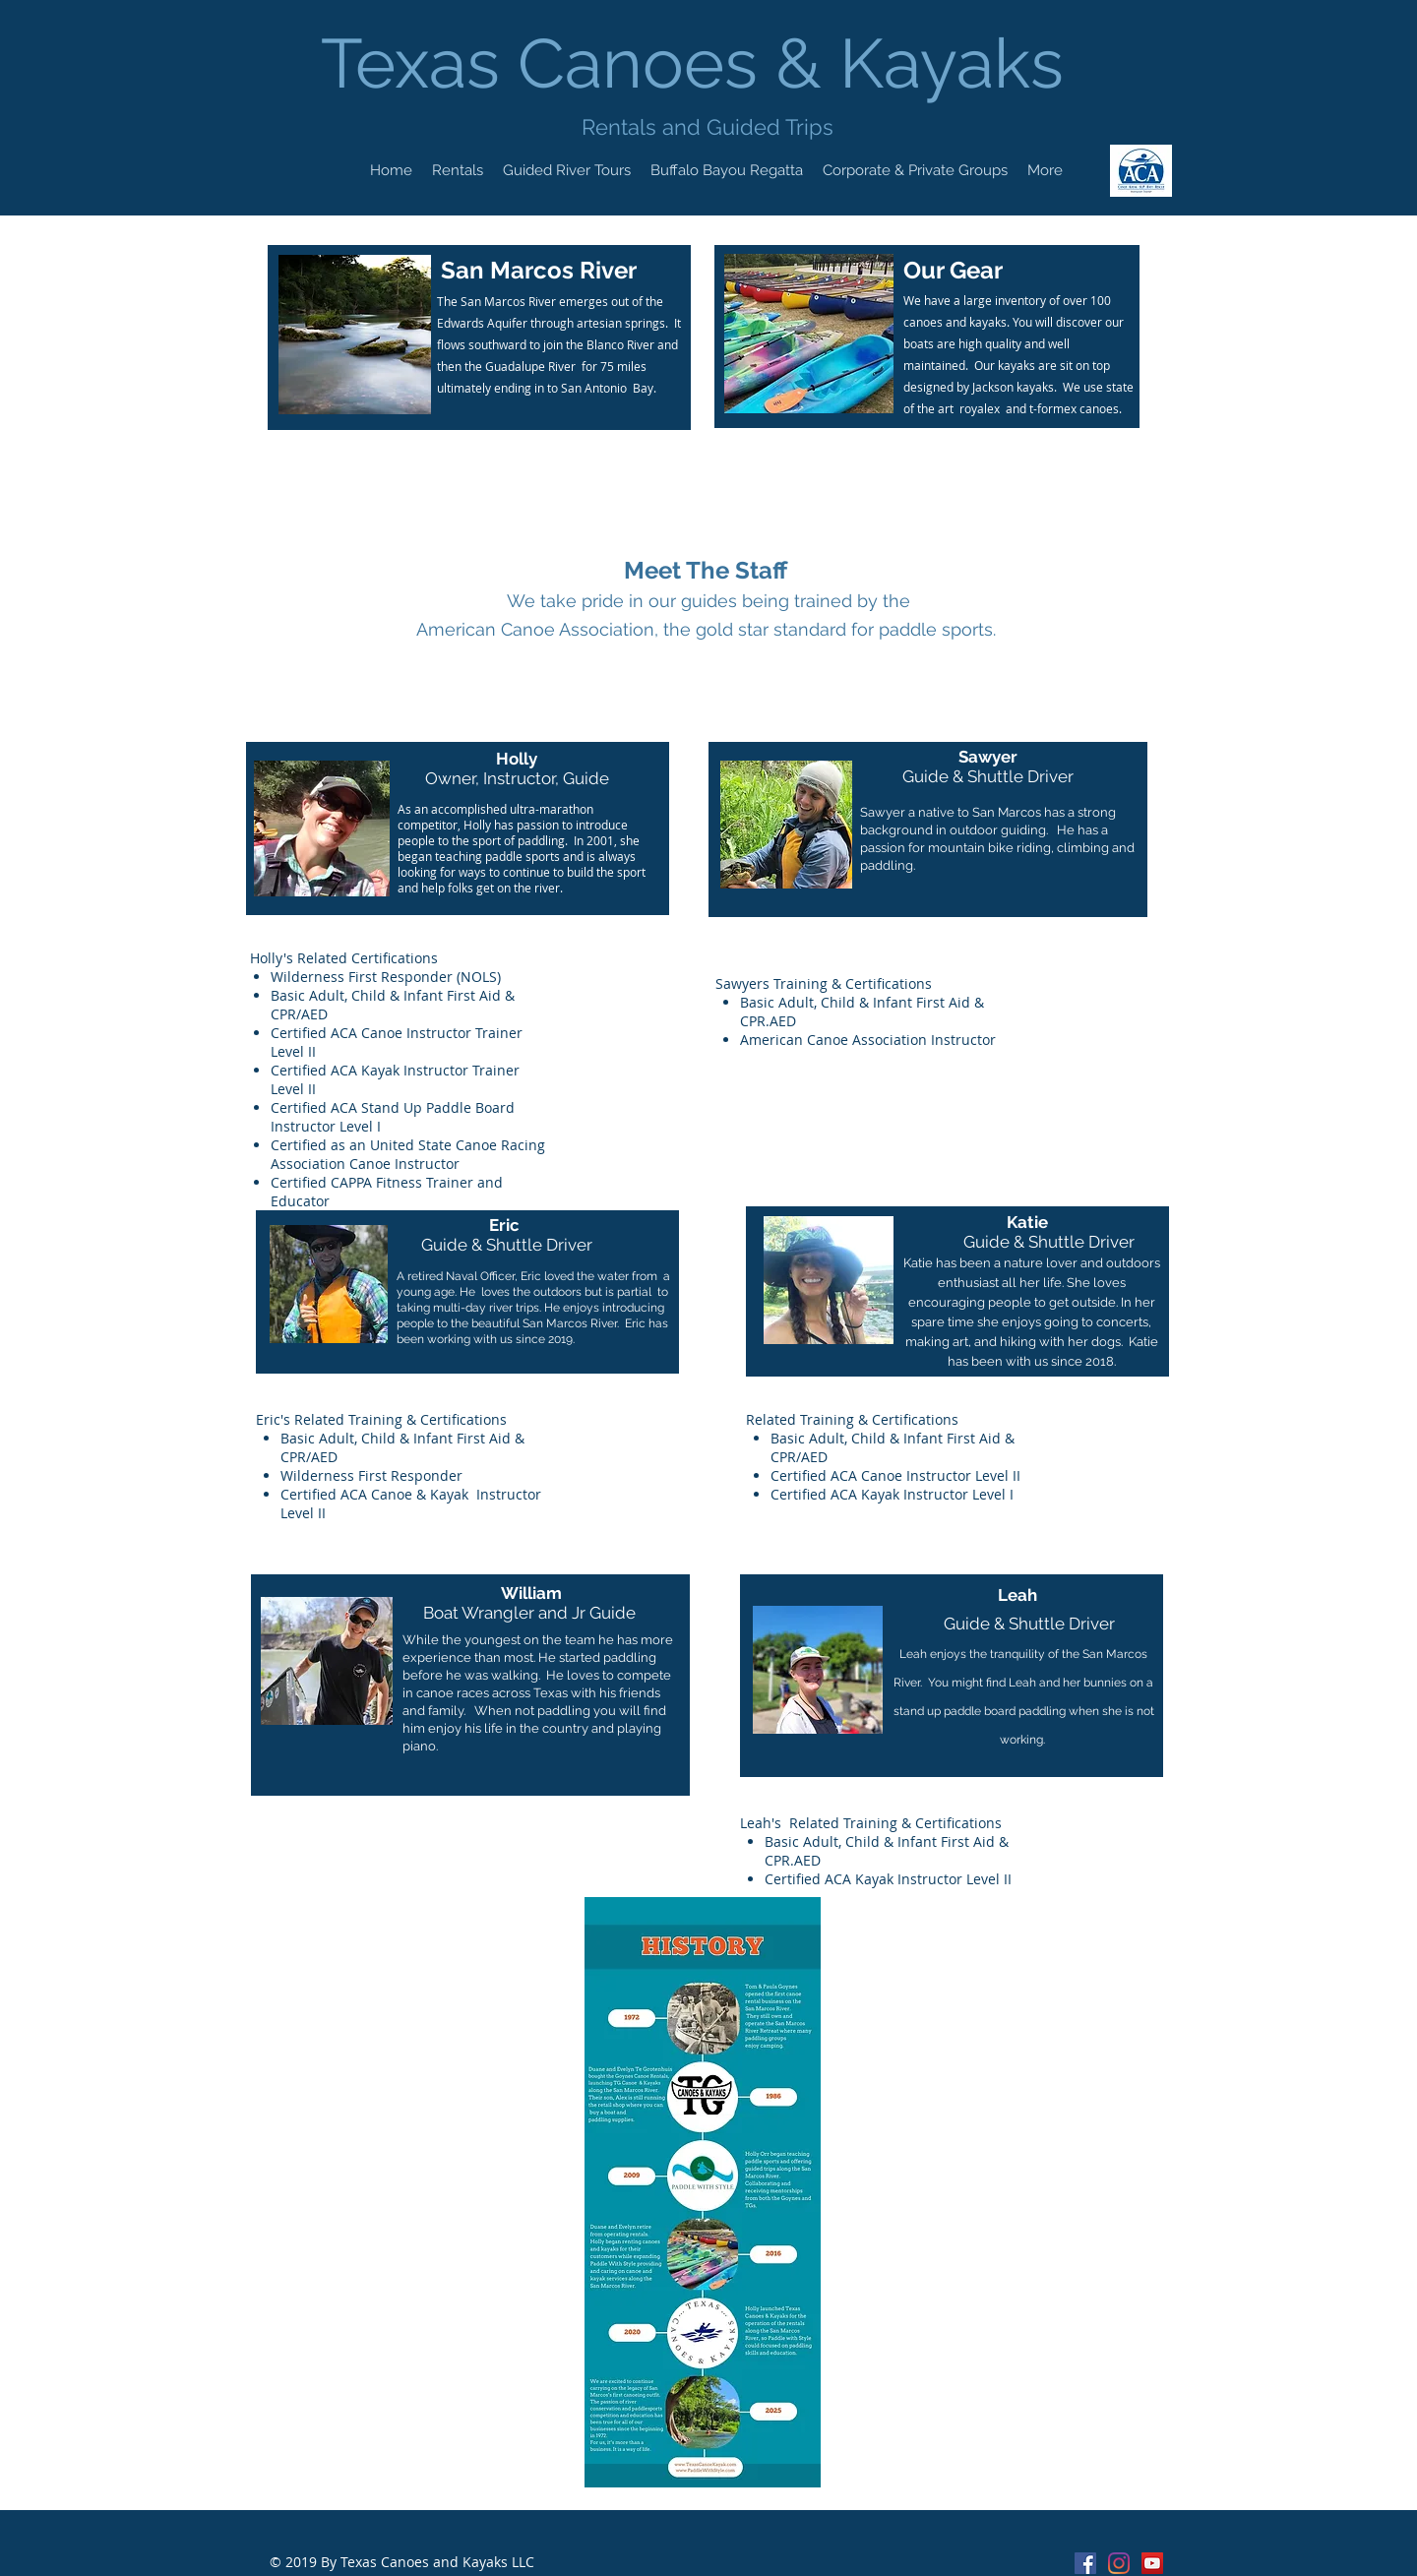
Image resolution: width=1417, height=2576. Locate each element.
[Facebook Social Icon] (1085, 2563)
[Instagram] (1119, 2563)
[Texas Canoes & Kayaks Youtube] (1152, 2563)
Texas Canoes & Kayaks (701, 63)
